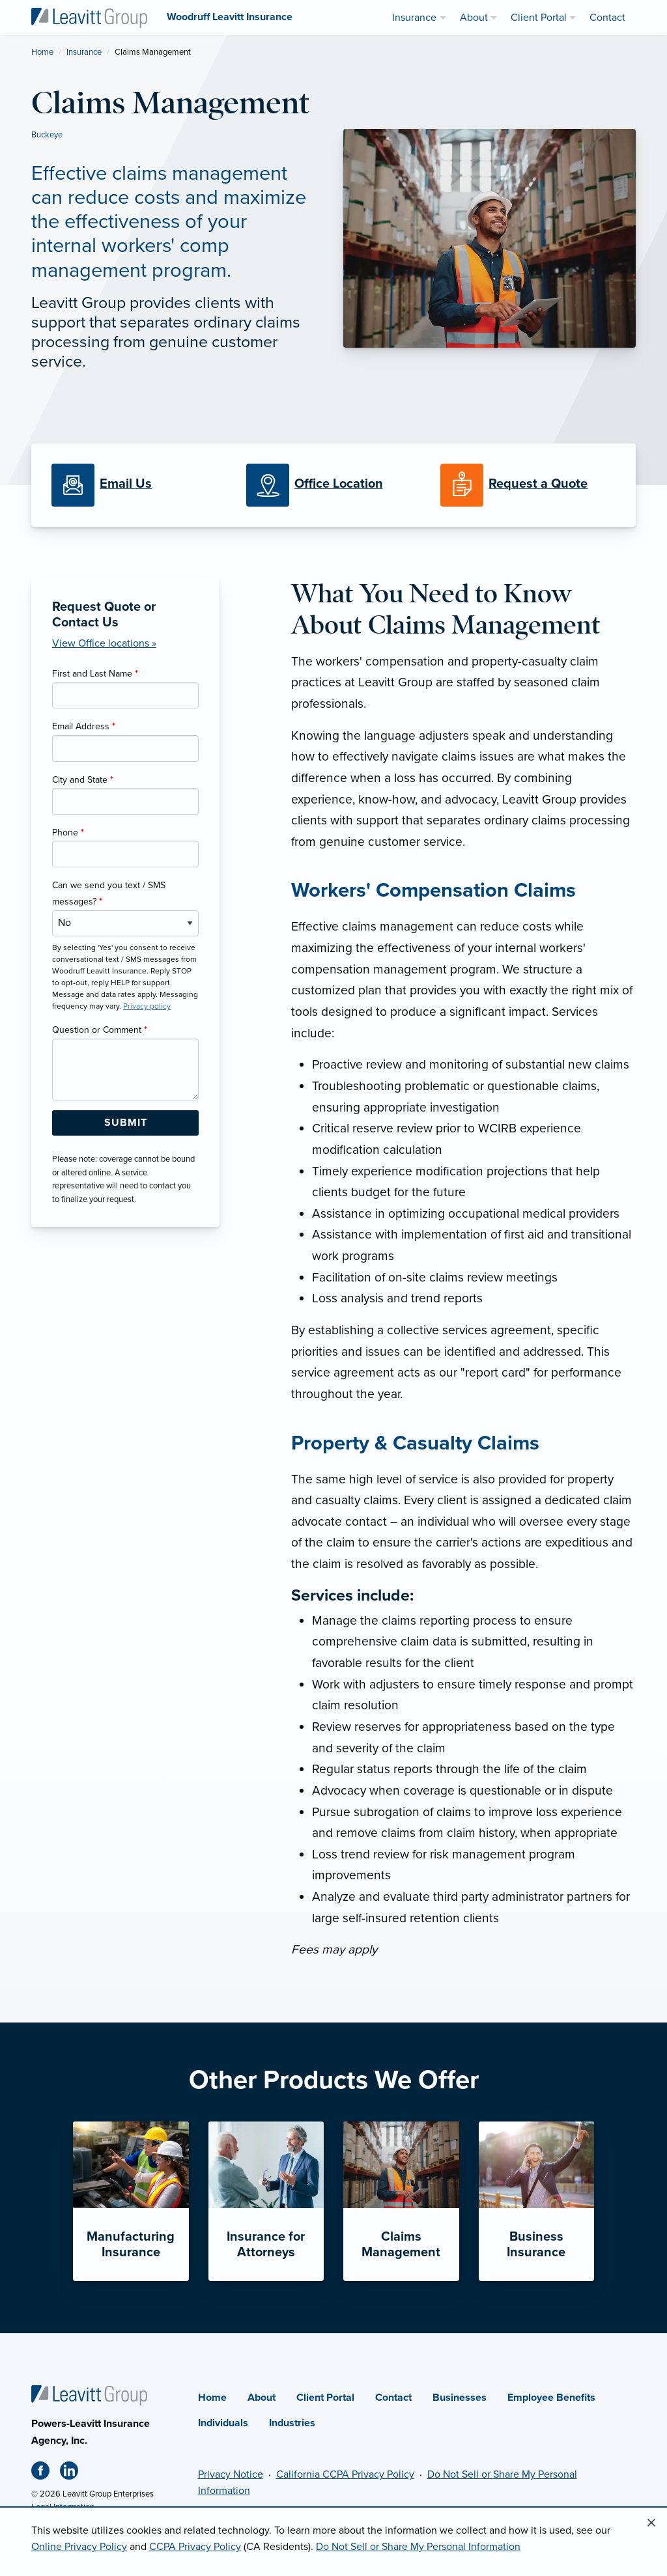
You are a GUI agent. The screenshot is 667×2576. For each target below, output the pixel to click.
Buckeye (47, 135)
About (262, 2397)
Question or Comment (99, 1029)
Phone (68, 832)
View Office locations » (104, 643)
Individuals (223, 2422)
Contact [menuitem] (607, 17)
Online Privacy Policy (79, 2546)
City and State (82, 779)
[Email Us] (126, 484)
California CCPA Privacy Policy (345, 2474)
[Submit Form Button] (125, 1123)
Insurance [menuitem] (414, 17)
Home (42, 52)
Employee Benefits (551, 2397)
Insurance (84, 52)
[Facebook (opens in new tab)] (45, 2473)
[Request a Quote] (528, 485)
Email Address (83, 726)
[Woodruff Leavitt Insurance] (89, 16)
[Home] (89, 2394)
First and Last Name (95, 673)
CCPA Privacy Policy (195, 2546)
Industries (292, 2422)
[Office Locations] (333, 485)
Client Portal (325, 2397)
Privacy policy (147, 1006)
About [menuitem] (474, 17)
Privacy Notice (230, 2474)
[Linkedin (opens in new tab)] (74, 2473)
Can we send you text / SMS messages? (108, 893)
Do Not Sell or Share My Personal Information (418, 2546)
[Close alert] (651, 2523)
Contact (393, 2397)
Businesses (460, 2397)
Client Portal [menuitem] (539, 17)
